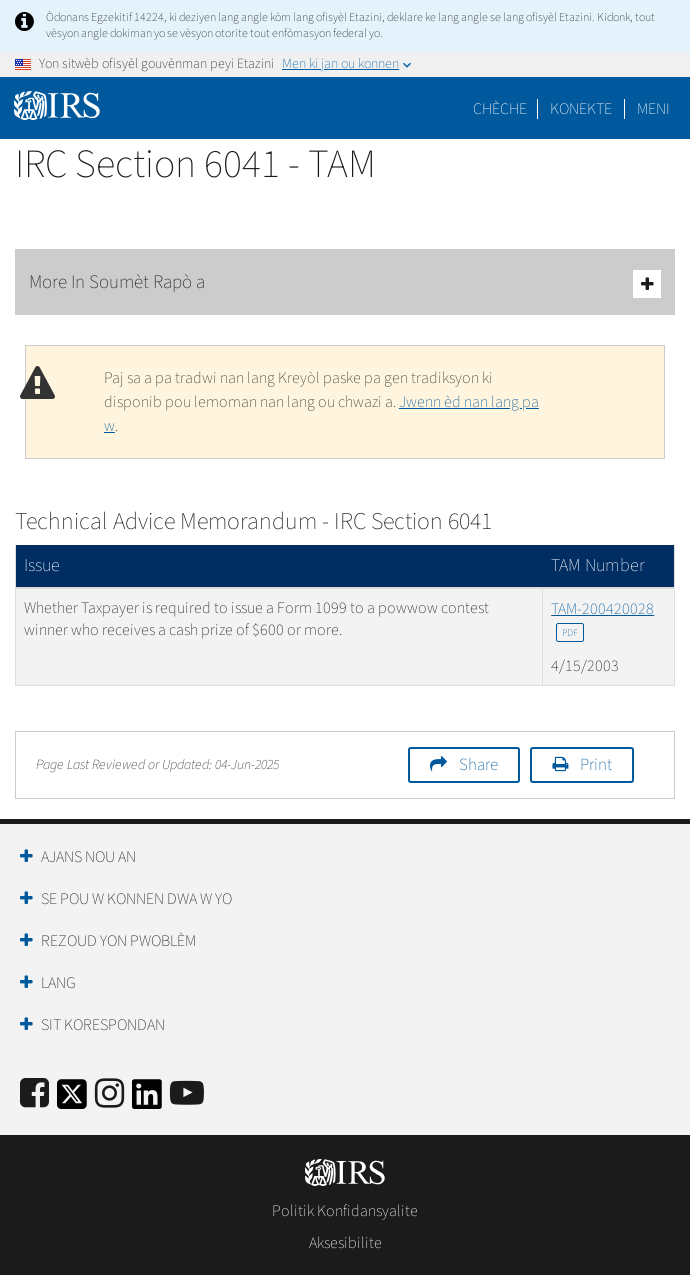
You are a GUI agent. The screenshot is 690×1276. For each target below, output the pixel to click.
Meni (653, 109)
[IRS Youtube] (187, 1094)
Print (596, 765)
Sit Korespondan (103, 1025)
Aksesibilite (345, 1243)
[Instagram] (109, 1094)
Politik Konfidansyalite (345, 1211)
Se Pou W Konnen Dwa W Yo (136, 899)
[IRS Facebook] (34, 1094)
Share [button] (478, 765)
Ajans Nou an (88, 857)
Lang (58, 983)
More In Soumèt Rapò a (345, 283)
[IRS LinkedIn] (147, 1100)
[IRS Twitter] (72, 1100)
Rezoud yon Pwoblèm (118, 941)
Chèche (500, 109)
